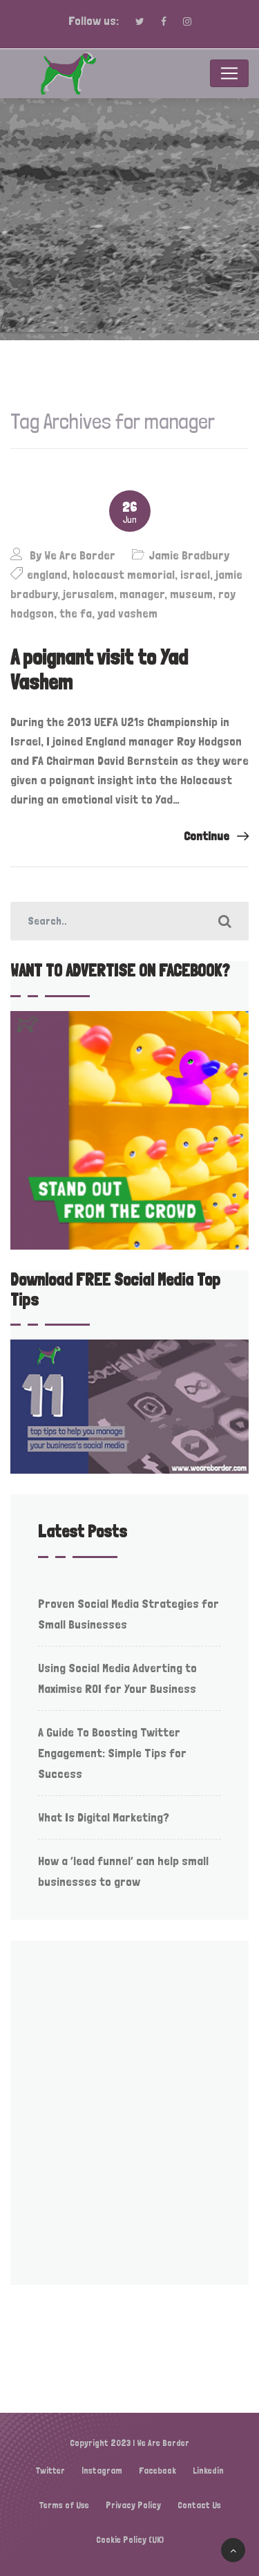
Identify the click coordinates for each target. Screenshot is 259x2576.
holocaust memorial (124, 574)
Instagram (101, 2470)
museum (191, 593)
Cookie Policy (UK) (130, 2540)
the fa (75, 613)
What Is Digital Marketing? (103, 1817)
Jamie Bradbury (188, 555)
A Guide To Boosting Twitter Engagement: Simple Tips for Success (112, 1753)
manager (141, 593)
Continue (216, 835)
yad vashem (127, 613)
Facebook (157, 2470)
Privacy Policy (133, 2505)
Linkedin (208, 2470)
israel (195, 574)
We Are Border (79, 555)
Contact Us (199, 2505)
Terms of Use (64, 2505)
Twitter (50, 2470)
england (47, 574)
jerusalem (88, 593)
